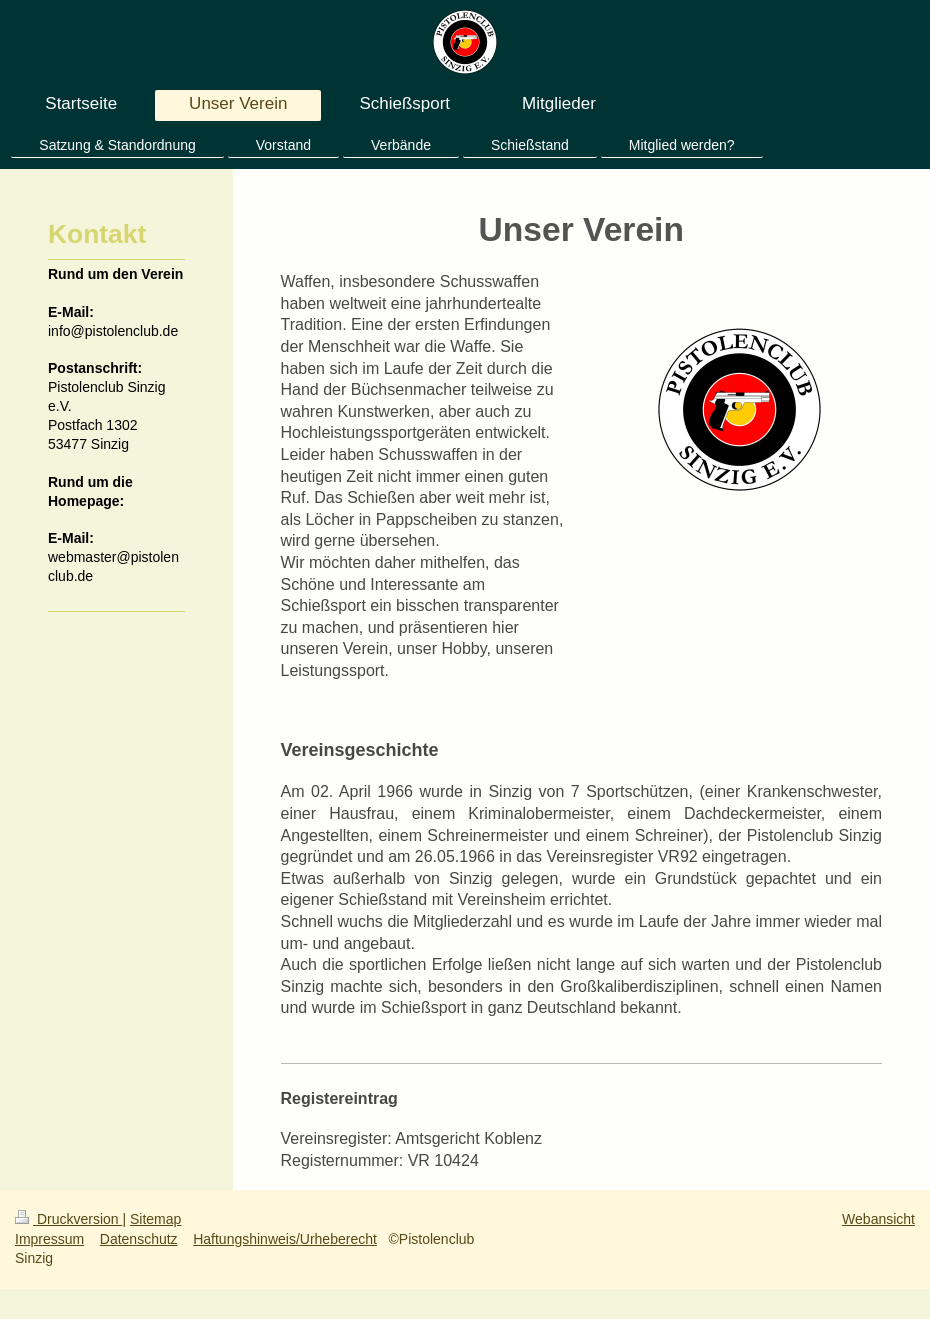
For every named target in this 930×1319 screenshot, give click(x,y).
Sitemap (155, 1219)
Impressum (49, 1239)
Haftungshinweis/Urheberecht (285, 1239)
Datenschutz (139, 1239)
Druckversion (68, 1219)
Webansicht (878, 1219)
